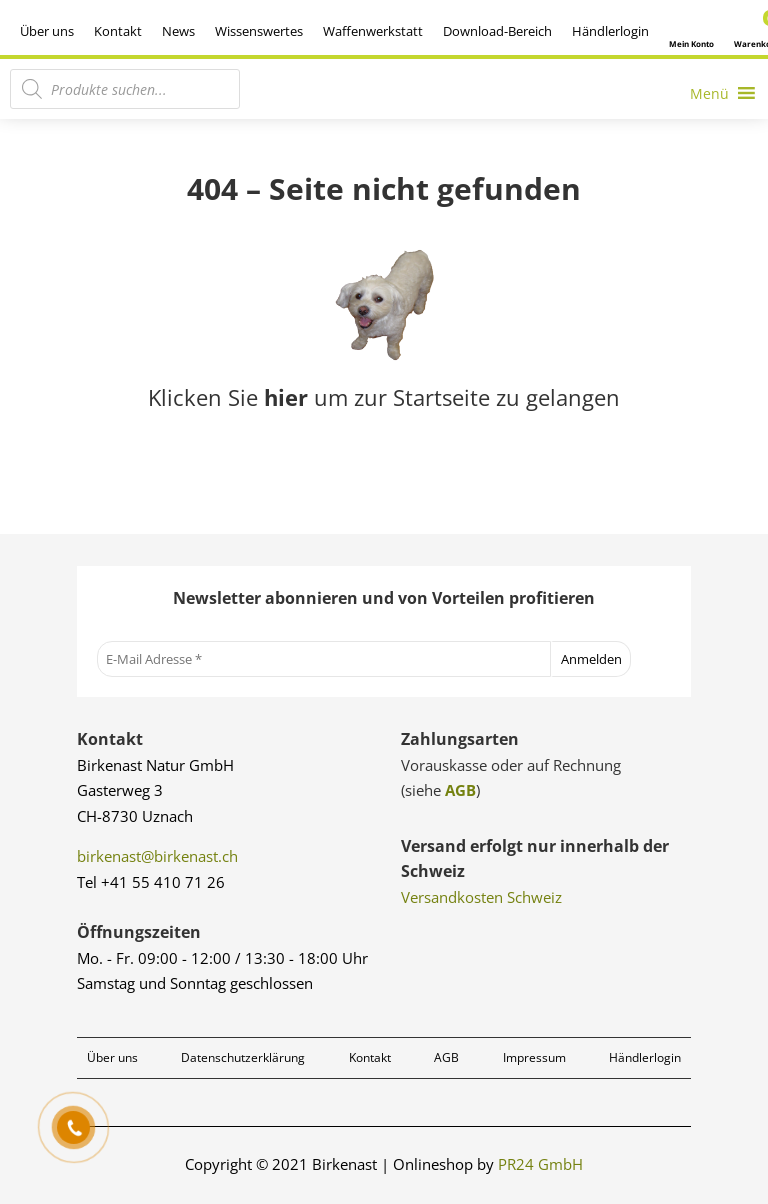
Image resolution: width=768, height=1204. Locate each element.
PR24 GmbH (540, 1164)
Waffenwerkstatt (373, 31)
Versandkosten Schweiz (481, 897)
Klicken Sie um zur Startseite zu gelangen (384, 397)
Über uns (47, 31)
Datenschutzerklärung (243, 1057)
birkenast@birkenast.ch (157, 856)
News (178, 31)
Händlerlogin (610, 31)
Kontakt (118, 31)
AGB (460, 790)
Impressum (534, 1057)
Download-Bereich (497, 31)
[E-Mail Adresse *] (324, 659)
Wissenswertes (259, 31)
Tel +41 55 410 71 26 (151, 882)
